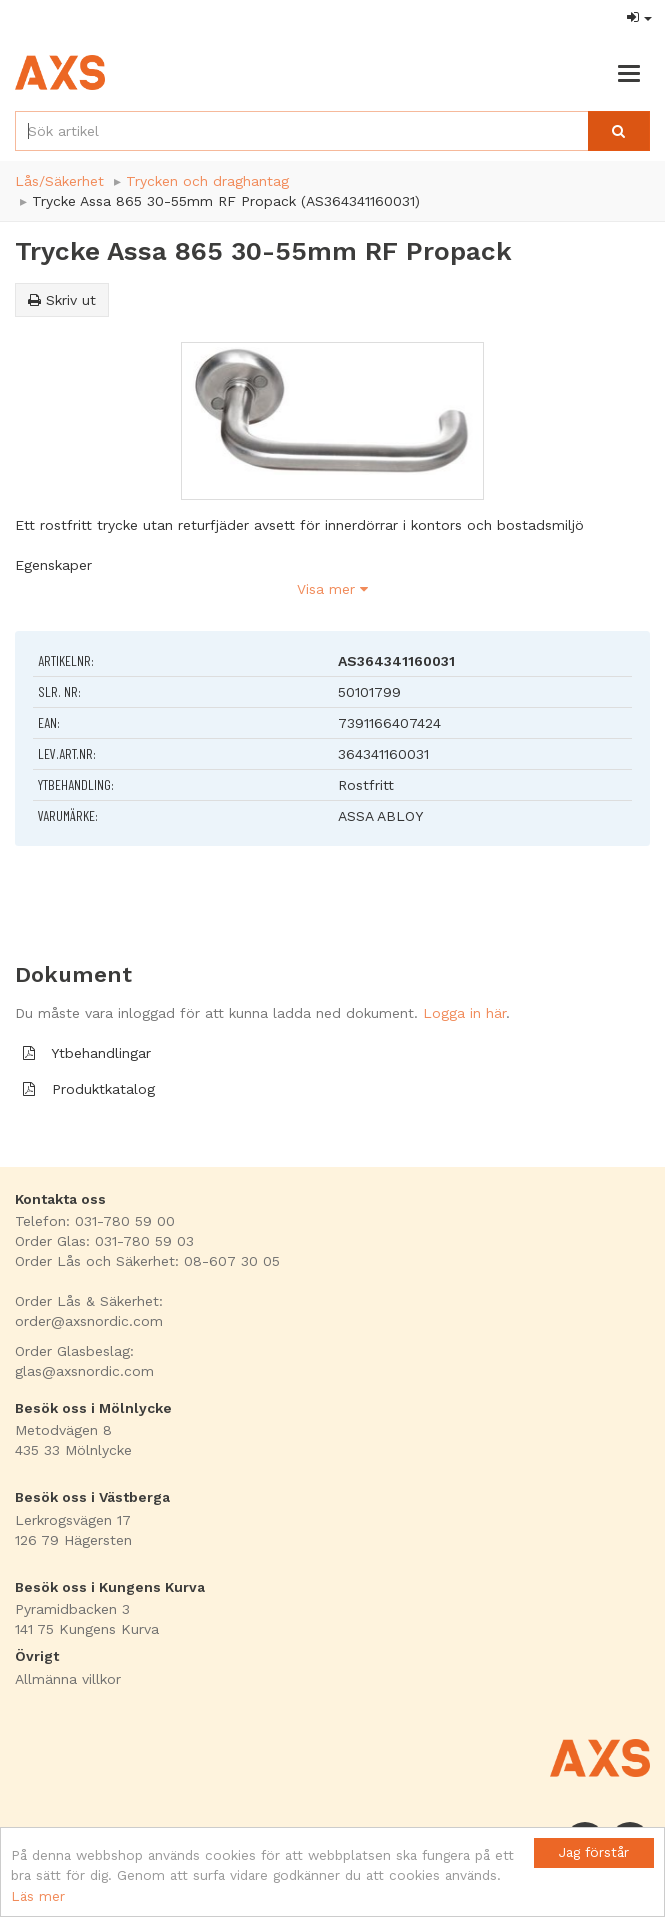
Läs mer (38, 1896)
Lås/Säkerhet (59, 181)
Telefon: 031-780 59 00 (95, 1221)
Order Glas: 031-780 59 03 (104, 1241)
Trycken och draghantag (207, 181)
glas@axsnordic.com (84, 1371)
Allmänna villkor (68, 1679)
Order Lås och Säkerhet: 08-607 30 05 (147, 1261)
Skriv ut (62, 300)
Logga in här (464, 1013)
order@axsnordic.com (89, 1321)
